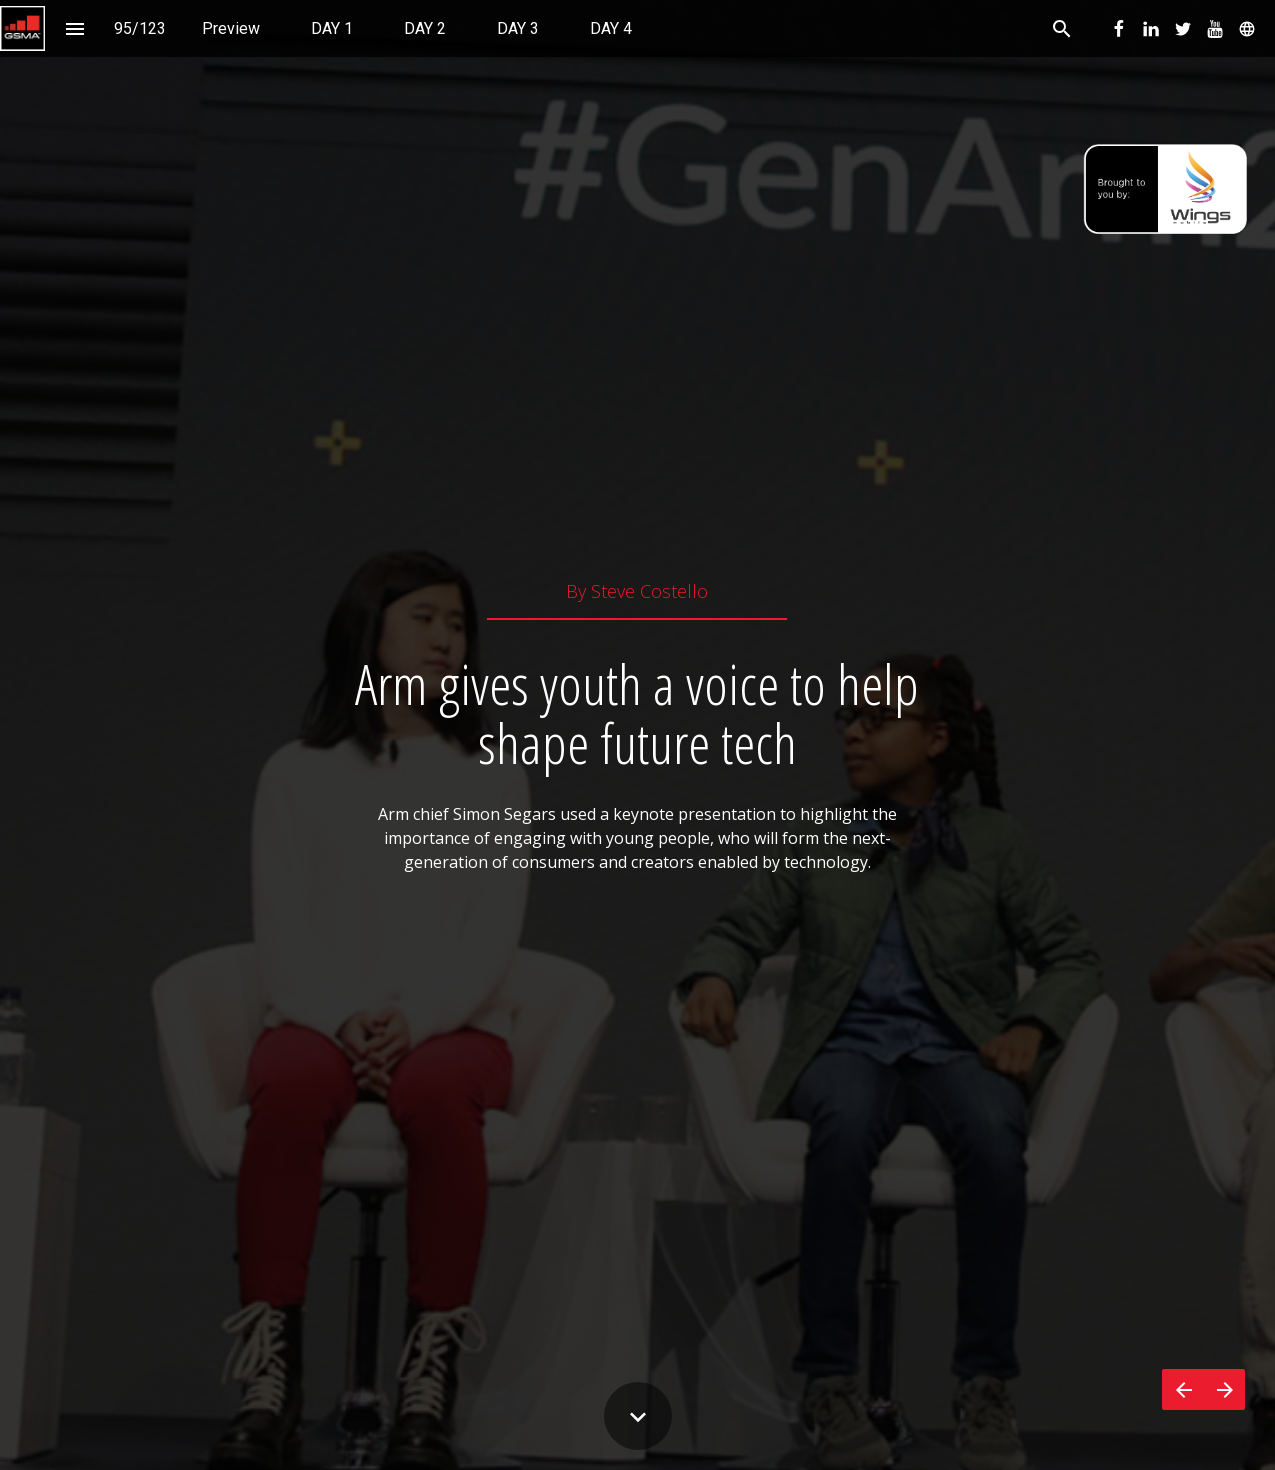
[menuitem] (231, 28)
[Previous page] (1183, 1389)
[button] (22, 28)
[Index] (74, 28)
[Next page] (1224, 1389)
